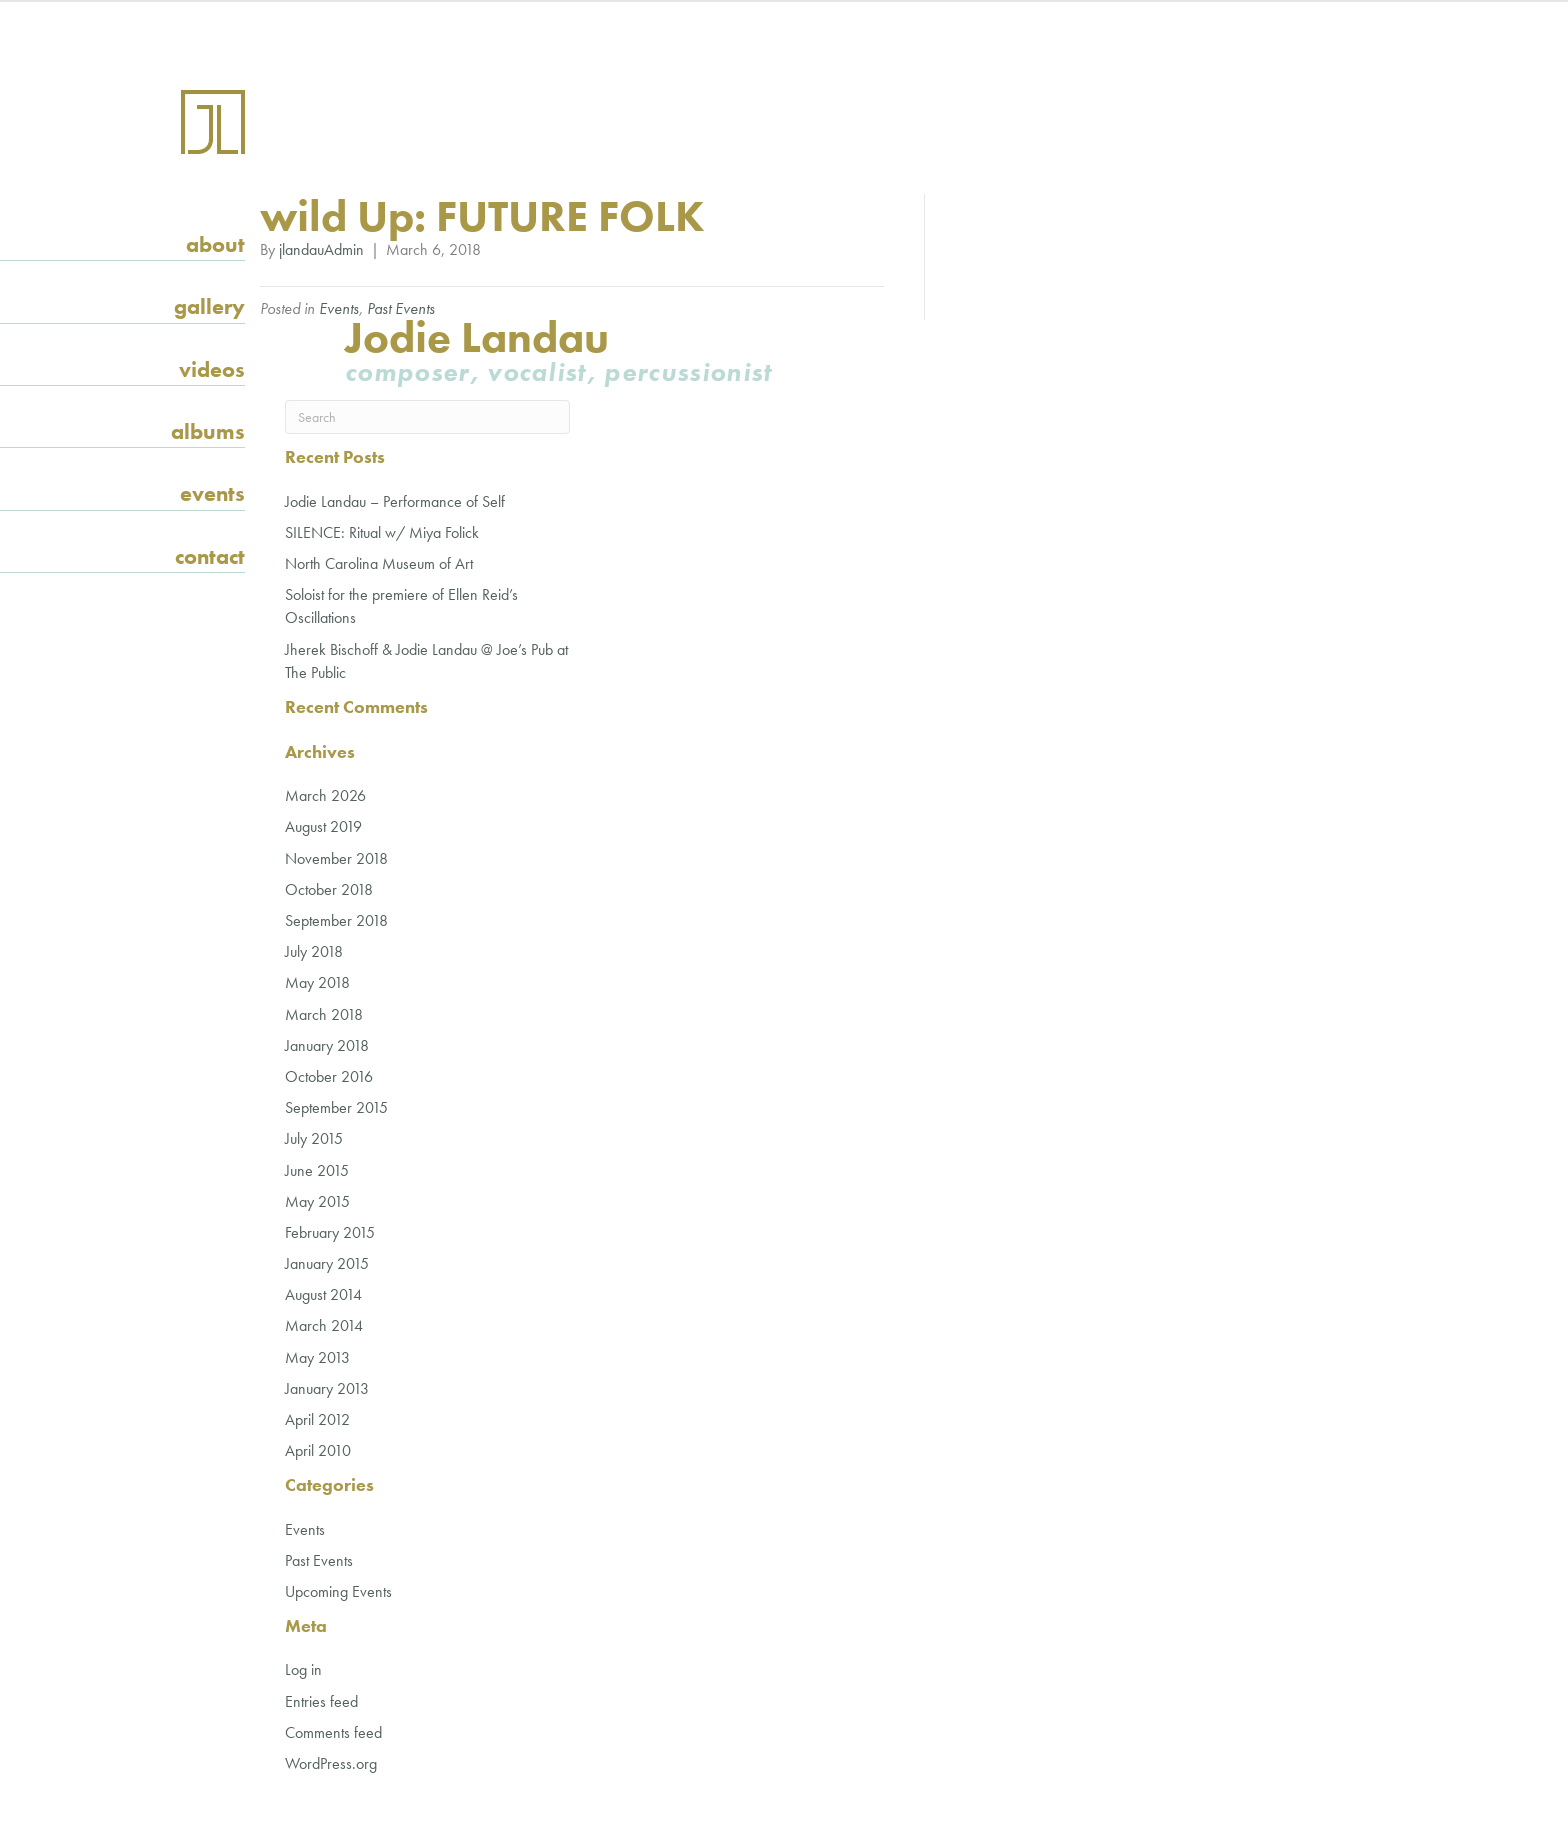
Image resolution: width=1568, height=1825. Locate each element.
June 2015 (317, 1170)
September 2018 (336, 920)
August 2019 (323, 826)
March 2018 (324, 1014)
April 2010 (318, 1450)
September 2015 (336, 1107)
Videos (212, 369)
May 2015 (317, 1201)
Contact (210, 556)
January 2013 (327, 1388)
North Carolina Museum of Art (379, 563)
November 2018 (336, 858)
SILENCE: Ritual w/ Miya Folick (382, 532)
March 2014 (324, 1325)
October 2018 (329, 889)
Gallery (209, 306)
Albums (208, 431)
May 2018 (317, 982)
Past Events (401, 308)
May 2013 (317, 1357)
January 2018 (327, 1045)
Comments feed (333, 1732)
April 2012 (317, 1419)
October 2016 (329, 1076)
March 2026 (325, 795)
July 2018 (314, 951)
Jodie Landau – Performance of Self (395, 501)
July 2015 (314, 1138)
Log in (303, 1669)
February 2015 (330, 1232)
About (215, 244)
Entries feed (321, 1701)
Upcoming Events (338, 1591)
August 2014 (323, 1294)
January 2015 (327, 1263)
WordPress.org (331, 1763)
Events (212, 493)
